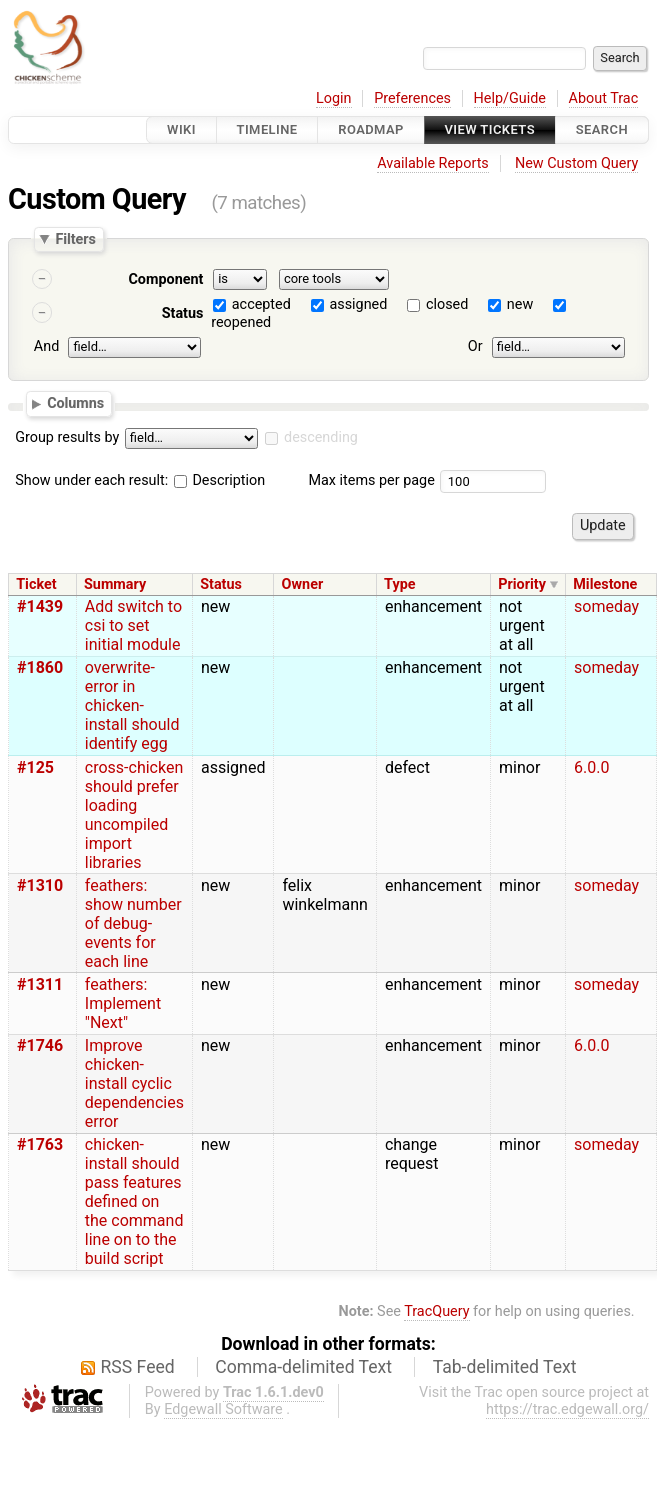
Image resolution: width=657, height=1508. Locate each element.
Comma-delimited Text (303, 1367)
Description (219, 480)
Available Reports (433, 163)
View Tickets (490, 129)
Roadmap (371, 129)
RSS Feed (138, 1367)
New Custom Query (576, 163)
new (520, 304)
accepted (261, 304)
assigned (358, 304)
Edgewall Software (223, 1409)
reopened (241, 322)
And (46, 346)
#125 (35, 767)
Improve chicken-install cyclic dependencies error (134, 1083)
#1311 (40, 984)
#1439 (40, 606)
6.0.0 (591, 767)
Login (334, 98)
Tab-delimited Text (505, 1367)
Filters (75, 239)
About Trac (604, 98)
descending (321, 437)
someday (606, 606)
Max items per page (371, 480)
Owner (303, 584)
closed (447, 304)
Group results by (67, 437)
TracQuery (436, 1311)
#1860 (40, 667)
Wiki (181, 129)
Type (399, 584)
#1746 (40, 1045)
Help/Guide (510, 98)
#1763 (40, 1144)
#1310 (40, 885)
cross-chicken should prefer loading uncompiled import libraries (134, 815)
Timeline (267, 129)
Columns (75, 403)
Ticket (36, 584)
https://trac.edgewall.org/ (567, 1409)
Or (475, 346)
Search (602, 129)
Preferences (412, 98)
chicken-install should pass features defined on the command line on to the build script (134, 1201)
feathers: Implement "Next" (123, 1003)
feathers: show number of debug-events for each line (133, 923)
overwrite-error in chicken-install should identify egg (132, 705)
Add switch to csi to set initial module (133, 625)
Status (183, 313)
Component (165, 279)
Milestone (605, 584)
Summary (115, 584)
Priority (522, 584)
